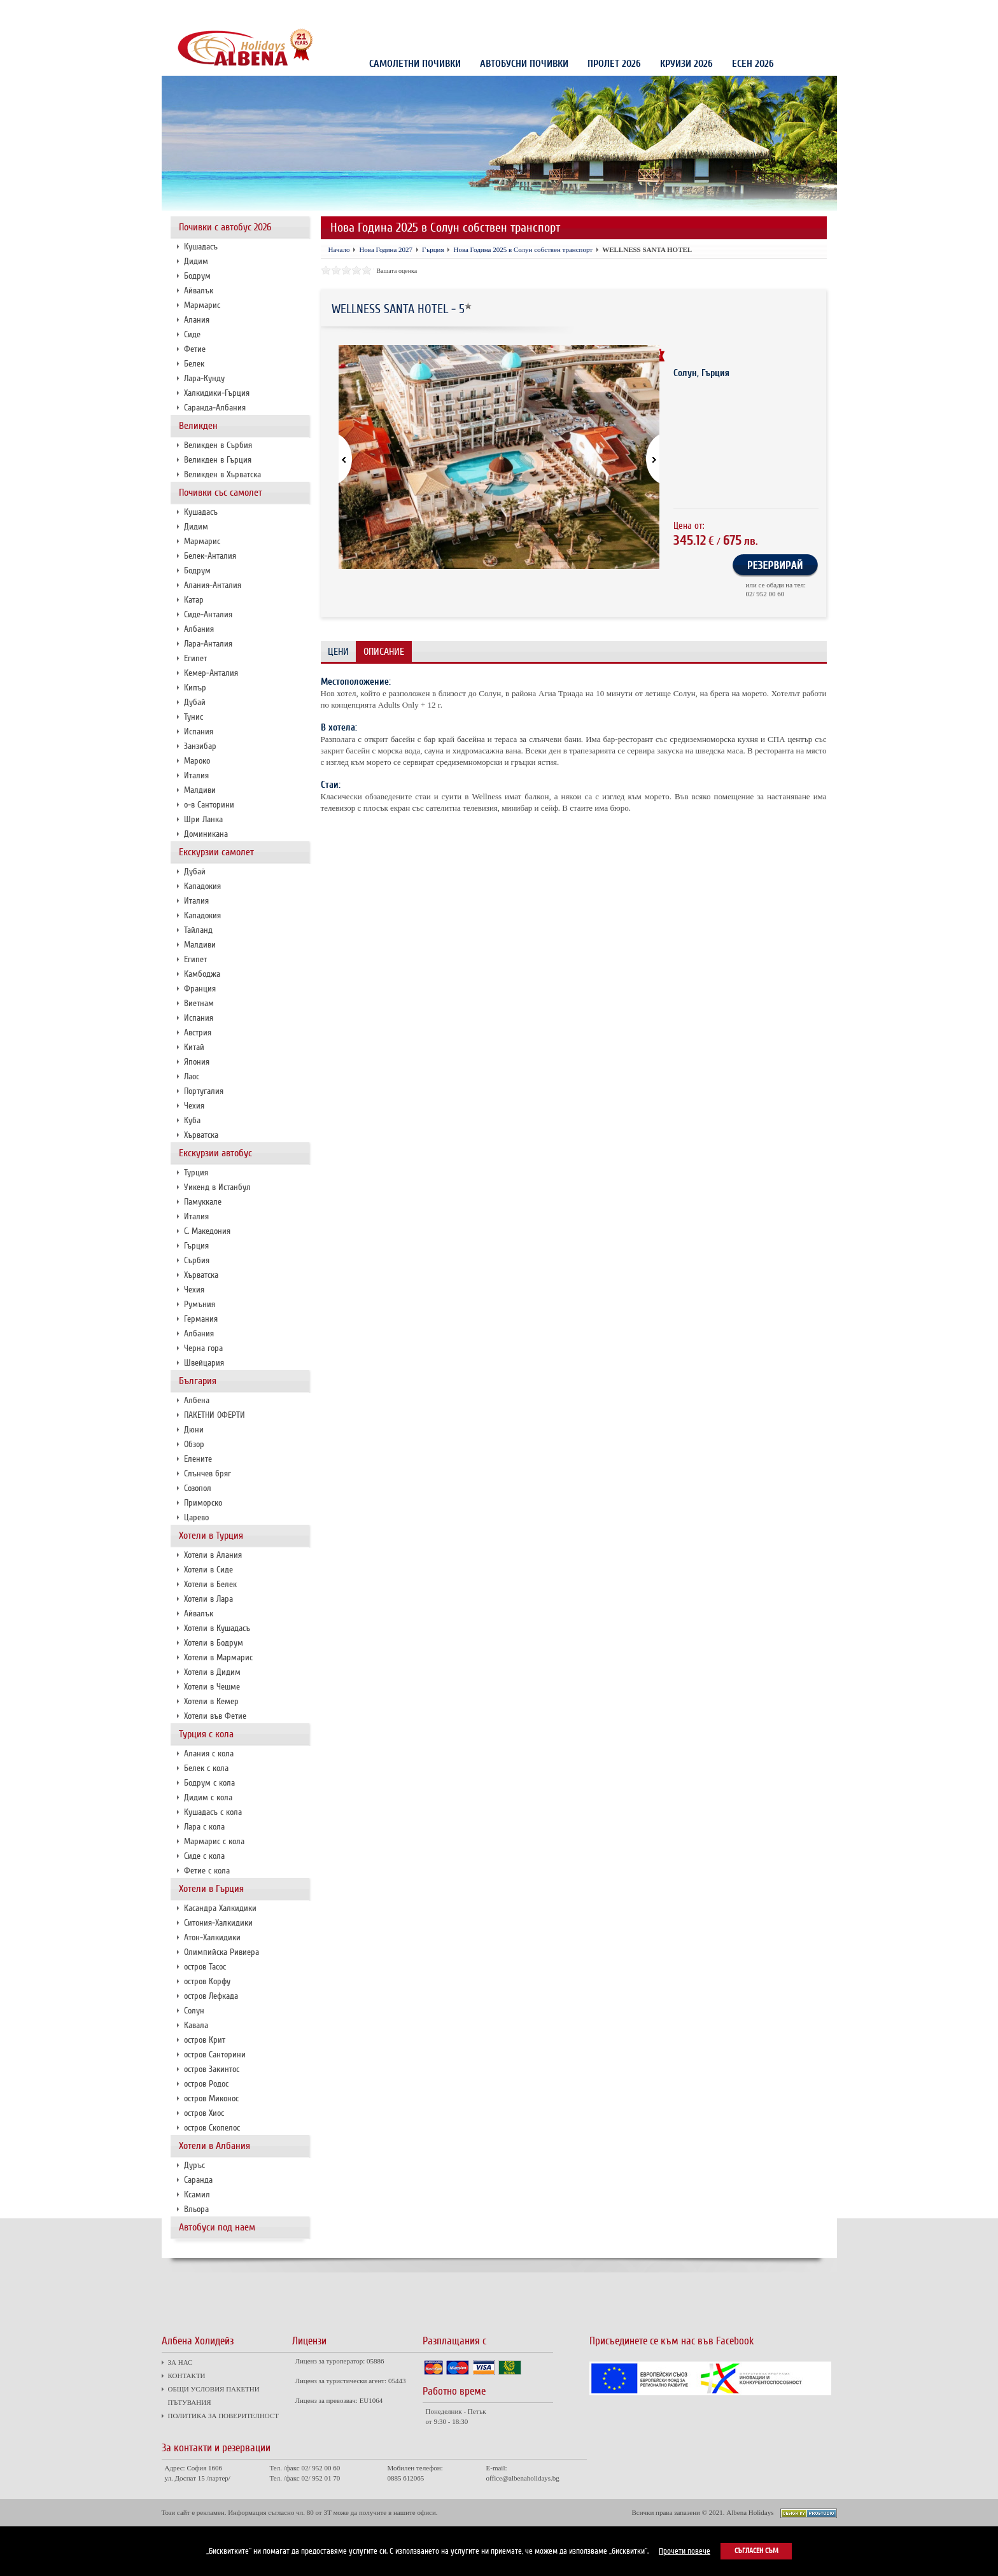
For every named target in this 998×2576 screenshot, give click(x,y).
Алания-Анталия (212, 585)
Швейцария (204, 1363)
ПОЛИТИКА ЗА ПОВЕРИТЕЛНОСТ (411, 11)
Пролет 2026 (614, 64)
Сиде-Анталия (208, 614)
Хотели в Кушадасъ (217, 1628)
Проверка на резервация (778, 12)
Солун (194, 2010)
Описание (383, 651)
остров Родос (206, 2084)
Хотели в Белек (210, 1584)
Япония (196, 1062)
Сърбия (196, 1260)
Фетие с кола (207, 1870)
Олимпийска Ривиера (221, 1952)
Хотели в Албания (214, 2145)
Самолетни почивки (415, 64)
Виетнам (199, 1003)
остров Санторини (215, 2054)
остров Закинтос (211, 2069)
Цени (338, 651)
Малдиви (200, 790)
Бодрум (197, 276)
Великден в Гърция (217, 460)
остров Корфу (207, 1981)
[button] (645, 460)
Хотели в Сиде (208, 1569)
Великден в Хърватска (222, 474)
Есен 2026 (753, 64)
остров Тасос (205, 1966)
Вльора (196, 2209)
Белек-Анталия (210, 556)
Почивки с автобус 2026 (225, 227)
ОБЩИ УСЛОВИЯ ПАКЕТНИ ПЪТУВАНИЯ (301, 11)
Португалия (203, 1091)
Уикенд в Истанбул (217, 1187)
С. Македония (207, 1231)
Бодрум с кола (209, 1783)
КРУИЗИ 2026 (686, 64)
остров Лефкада (211, 1996)
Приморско (203, 1503)
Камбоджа (202, 974)
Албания (199, 629)
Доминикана (206, 834)
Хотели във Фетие (215, 1716)
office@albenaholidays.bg (522, 2478)
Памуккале (202, 1202)
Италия (196, 775)
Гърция (196, 1245)
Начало (339, 249)
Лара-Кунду (204, 378)
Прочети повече (684, 2551)
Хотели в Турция (211, 1535)
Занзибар (200, 746)
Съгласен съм (756, 2551)
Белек (194, 363)
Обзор (194, 1444)
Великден (198, 425)
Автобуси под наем (217, 2227)
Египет (195, 658)
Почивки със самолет (220, 492)
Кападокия (202, 886)
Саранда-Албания (215, 407)
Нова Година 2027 (385, 249)
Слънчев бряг (207, 1473)
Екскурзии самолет (216, 852)
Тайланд (198, 930)
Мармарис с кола (214, 1841)
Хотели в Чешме (212, 1686)
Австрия (197, 1032)
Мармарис (202, 305)
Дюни (194, 1429)
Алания (196, 320)
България (197, 1381)
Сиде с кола (204, 1856)
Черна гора (203, 1348)
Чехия (194, 1105)
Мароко (197, 761)
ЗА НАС (183, 11)
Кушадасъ (201, 246)
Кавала (196, 2025)
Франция (200, 988)
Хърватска (201, 1135)
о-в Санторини (209, 804)
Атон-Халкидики (212, 1937)
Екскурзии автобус (215, 1153)
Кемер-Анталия (211, 673)
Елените (198, 1459)
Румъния (199, 1304)
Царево (196, 1517)
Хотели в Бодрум (213, 1643)
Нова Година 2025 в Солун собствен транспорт (523, 249)
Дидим (196, 261)
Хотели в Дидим (212, 1672)
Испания (198, 731)
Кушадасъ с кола (213, 1812)
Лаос (191, 1076)
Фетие (195, 349)
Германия (201, 1319)
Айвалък (198, 290)
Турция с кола (206, 1734)
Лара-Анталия (208, 643)
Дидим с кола (208, 1797)
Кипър (195, 687)
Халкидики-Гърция (217, 393)
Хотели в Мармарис (218, 1657)
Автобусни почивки (524, 64)
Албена (196, 1400)
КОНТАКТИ (220, 11)
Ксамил (197, 2194)
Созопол (197, 1488)
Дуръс (194, 2165)
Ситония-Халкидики (218, 1923)
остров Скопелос (212, 2127)
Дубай (195, 702)
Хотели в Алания (213, 1555)
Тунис (193, 717)
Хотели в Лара (208, 1599)
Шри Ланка (203, 819)
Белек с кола (206, 1768)
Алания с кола (209, 1753)
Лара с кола (204, 1826)
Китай (194, 1047)
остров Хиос (204, 2113)
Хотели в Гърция (211, 1888)
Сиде (192, 334)
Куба (192, 1120)
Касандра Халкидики (220, 1908)
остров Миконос (211, 2098)
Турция (196, 1172)
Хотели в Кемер (211, 1701)
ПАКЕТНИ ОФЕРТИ (214, 1415)
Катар (194, 600)
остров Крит (204, 2040)
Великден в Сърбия (218, 445)
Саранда (198, 2180)
